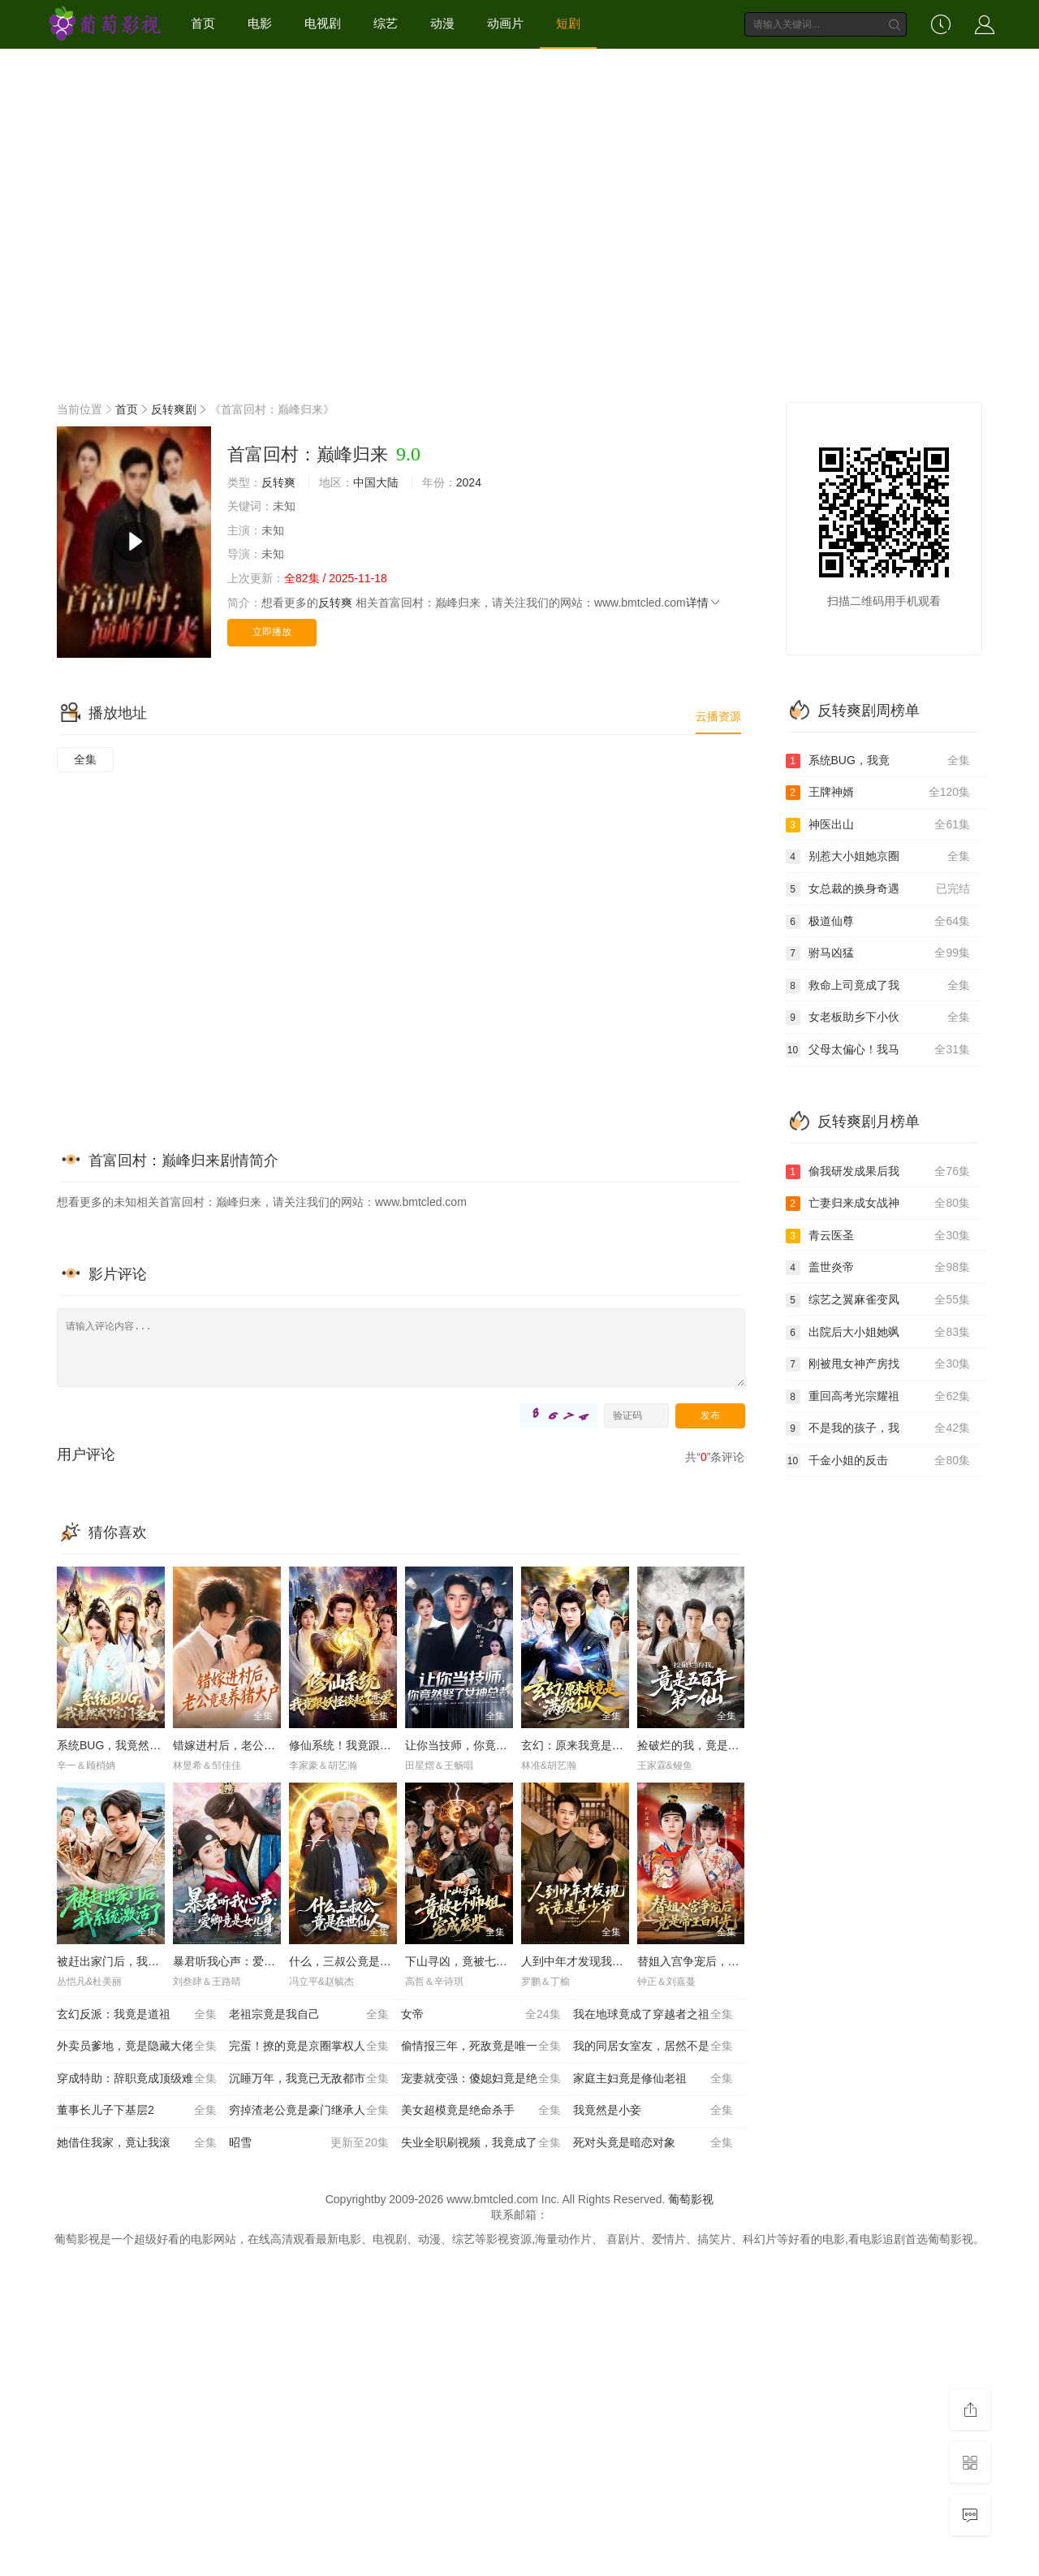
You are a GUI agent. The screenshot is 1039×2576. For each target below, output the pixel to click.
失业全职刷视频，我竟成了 (481, 2143)
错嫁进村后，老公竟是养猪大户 (252, 1745)
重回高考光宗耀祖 (878, 1397)
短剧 (568, 23)
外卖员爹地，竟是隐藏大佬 (137, 2046)
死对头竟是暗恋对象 (653, 2143)
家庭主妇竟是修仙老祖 (653, 2079)
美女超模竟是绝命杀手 (481, 2111)
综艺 (385, 23)
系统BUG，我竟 (878, 761)
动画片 (505, 23)
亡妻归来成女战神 (878, 1203)
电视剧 (322, 23)
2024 (468, 482)
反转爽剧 (173, 409)
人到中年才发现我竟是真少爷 (595, 1961)
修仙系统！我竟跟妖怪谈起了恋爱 (374, 1745)
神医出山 (878, 825)
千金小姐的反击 (878, 1461)
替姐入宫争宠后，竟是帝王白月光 (722, 1961)
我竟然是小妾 (653, 2111)
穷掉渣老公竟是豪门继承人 (309, 2111)
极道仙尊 (878, 922)
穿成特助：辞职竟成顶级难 (137, 2079)
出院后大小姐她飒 (878, 1333)
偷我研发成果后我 (878, 1172)
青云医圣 (878, 1236)
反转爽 (278, 482)
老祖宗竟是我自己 (309, 2015)
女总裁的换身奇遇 (878, 889)
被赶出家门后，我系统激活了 (131, 1961)
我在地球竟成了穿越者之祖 (653, 2015)
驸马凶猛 (878, 953)
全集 (85, 759)
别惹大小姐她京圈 (878, 857)
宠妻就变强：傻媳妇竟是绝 (481, 2079)
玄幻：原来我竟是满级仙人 (589, 1745)
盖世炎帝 (878, 1268)
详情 (704, 602)
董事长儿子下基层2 (137, 2111)
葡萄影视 (691, 2199)
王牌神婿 (878, 792)
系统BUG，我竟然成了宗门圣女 (137, 1745)
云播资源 (718, 716)
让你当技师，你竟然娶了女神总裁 (490, 1745)
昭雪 (309, 2143)
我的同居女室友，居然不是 (653, 2046)
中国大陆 (376, 482)
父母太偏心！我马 (878, 1050)
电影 (260, 23)
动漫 (442, 23)
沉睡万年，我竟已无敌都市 (309, 2079)
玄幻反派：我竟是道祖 (137, 2015)
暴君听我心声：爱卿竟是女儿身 (252, 1961)
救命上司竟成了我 (878, 986)
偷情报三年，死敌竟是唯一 (481, 2046)
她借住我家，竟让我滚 (137, 2143)
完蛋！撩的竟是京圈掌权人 (309, 2046)
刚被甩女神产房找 (878, 1364)
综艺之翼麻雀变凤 (878, 1300)
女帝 (481, 2015)
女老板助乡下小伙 (878, 1017)
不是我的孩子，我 (878, 1428)
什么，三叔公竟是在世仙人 (357, 1961)
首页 (203, 23)
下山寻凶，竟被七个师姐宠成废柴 (490, 1961)
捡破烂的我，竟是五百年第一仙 (716, 1745)
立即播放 (271, 632)
